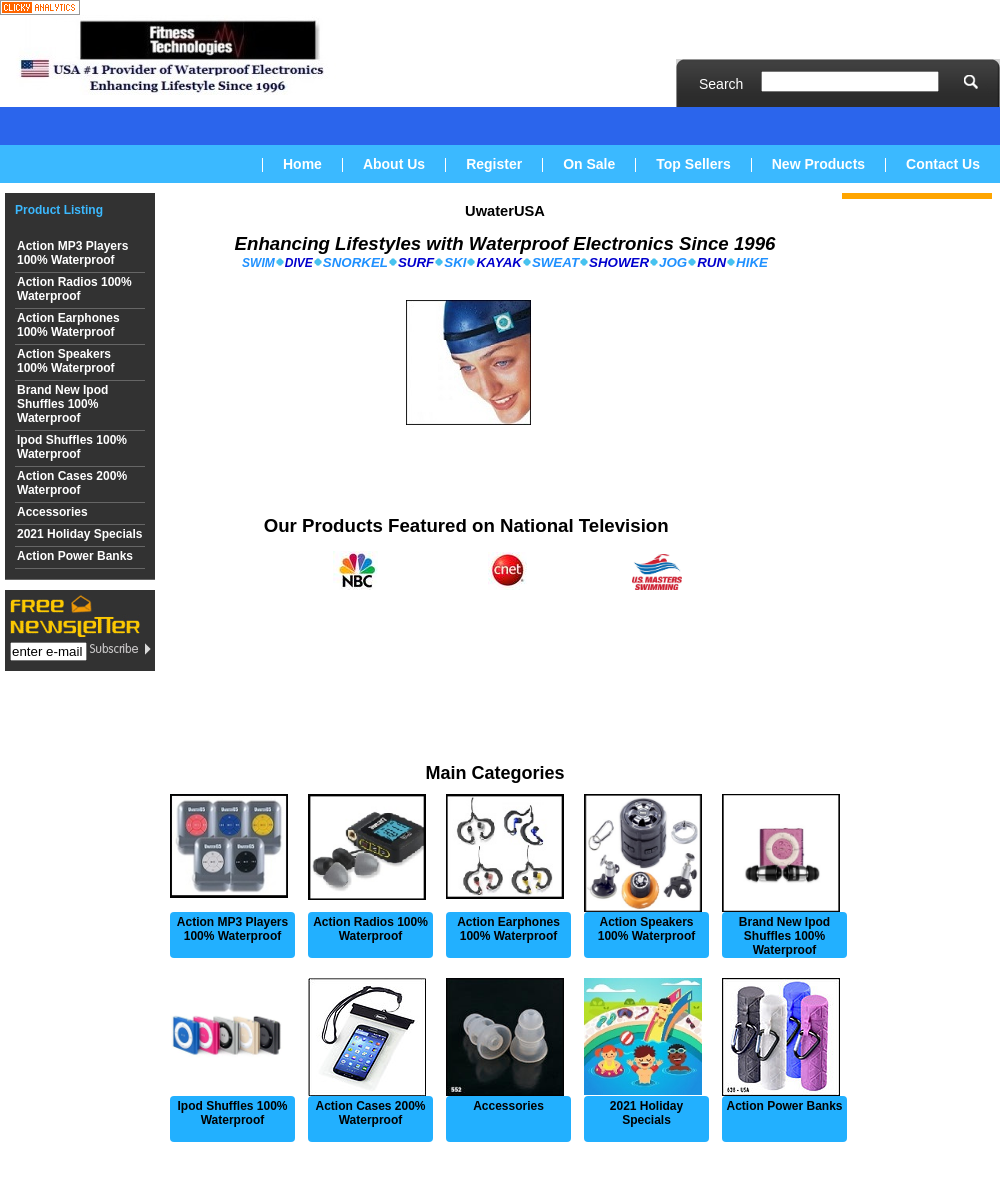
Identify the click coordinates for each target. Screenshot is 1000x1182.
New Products (818, 164)
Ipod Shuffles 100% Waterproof (72, 447)
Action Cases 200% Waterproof (72, 483)
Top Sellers (693, 164)
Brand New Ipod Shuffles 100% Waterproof (62, 404)
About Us (394, 164)
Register (494, 164)
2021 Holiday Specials (79, 534)
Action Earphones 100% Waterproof (68, 325)
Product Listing (59, 210)
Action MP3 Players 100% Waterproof (72, 253)
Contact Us (943, 164)
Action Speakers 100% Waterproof (66, 361)
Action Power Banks (75, 556)
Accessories (52, 512)
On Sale (589, 164)
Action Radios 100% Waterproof (74, 289)
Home (302, 164)
